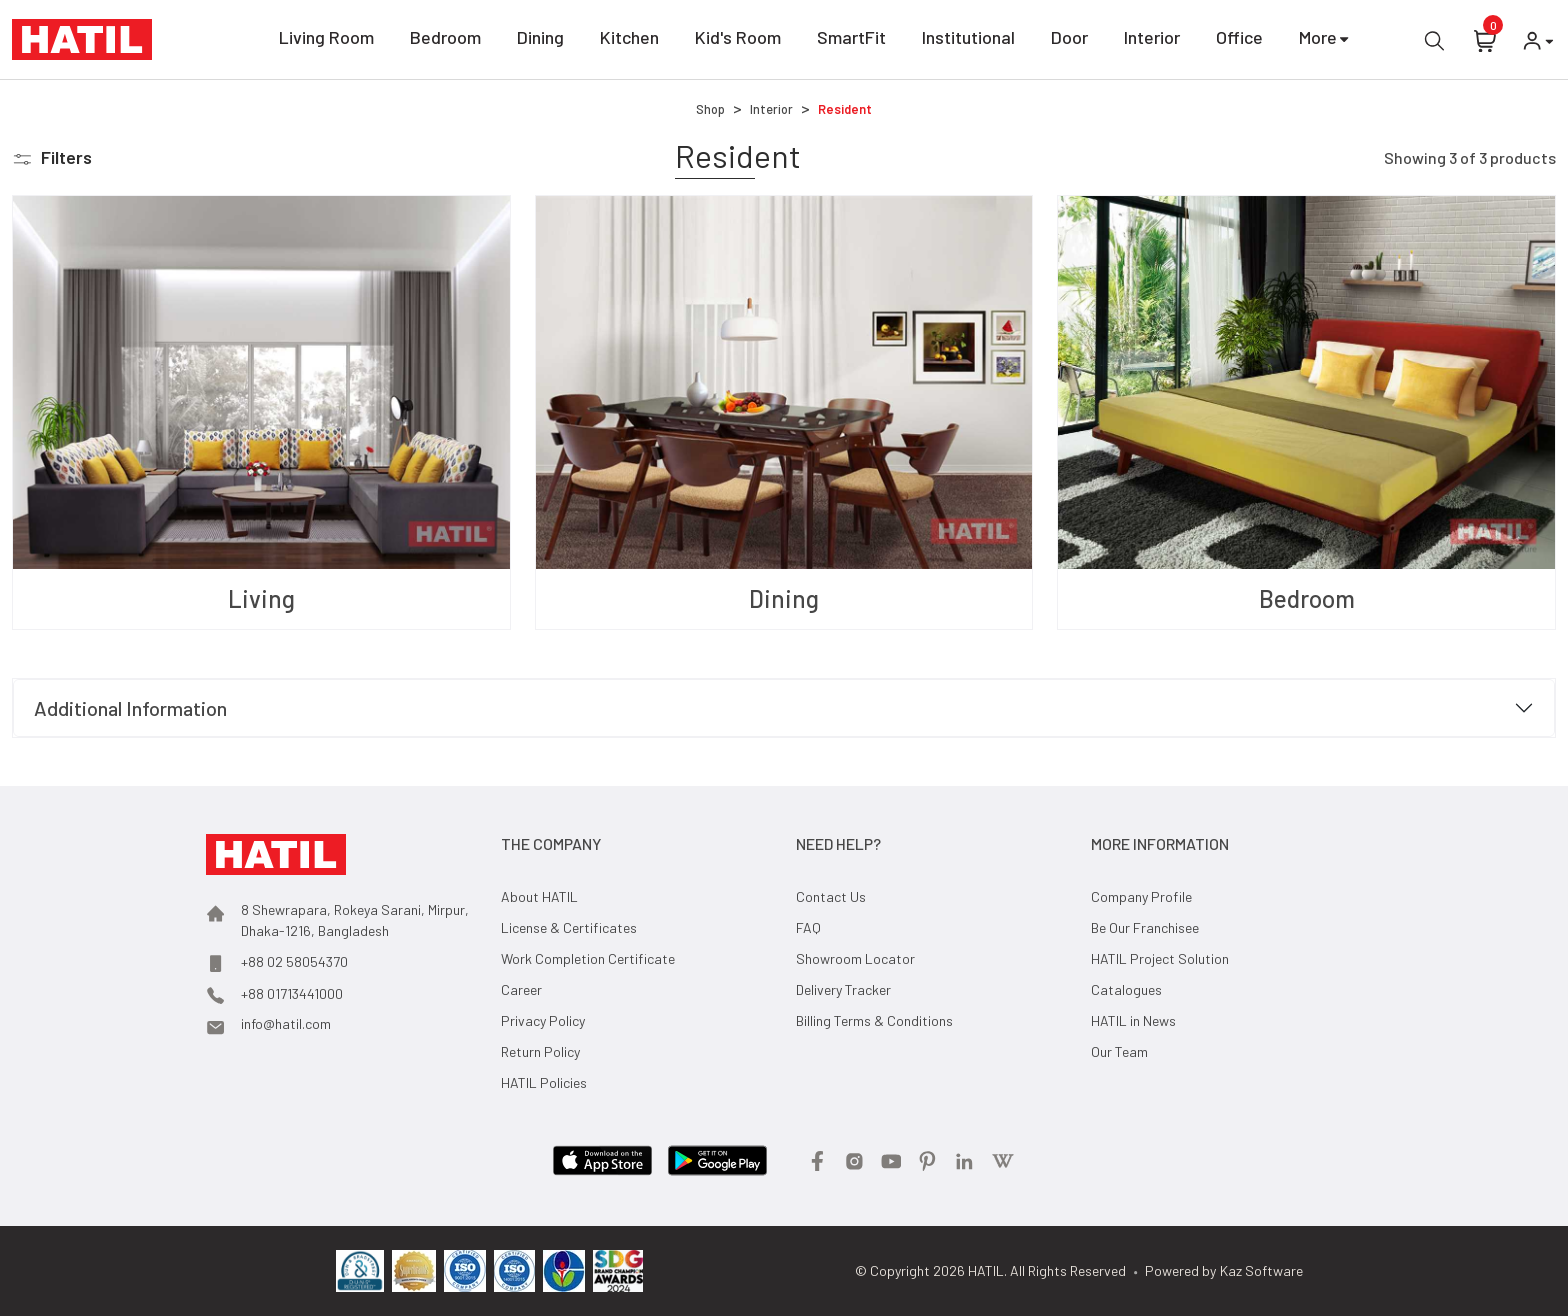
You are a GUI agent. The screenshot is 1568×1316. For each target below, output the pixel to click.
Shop (710, 109)
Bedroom (445, 40)
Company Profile (1141, 896)
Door (1069, 40)
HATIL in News (1133, 1020)
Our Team (1119, 1051)
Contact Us (831, 896)
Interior (1152, 40)
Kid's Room (738, 40)
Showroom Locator (855, 958)
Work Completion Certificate (588, 958)
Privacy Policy (543, 1020)
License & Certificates (569, 927)
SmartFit (851, 40)
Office (1239, 40)
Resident (845, 109)
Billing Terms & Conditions (874, 1020)
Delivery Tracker (843, 989)
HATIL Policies (544, 1082)
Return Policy (540, 1051)
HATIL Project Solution (1160, 958)
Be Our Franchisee (1145, 927)
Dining (540, 40)
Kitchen (629, 40)
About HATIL (539, 896)
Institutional (968, 40)
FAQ (808, 927)
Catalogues (1126, 989)
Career (521, 989)
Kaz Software (1261, 1270)
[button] (52, 157)
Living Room (326, 40)
